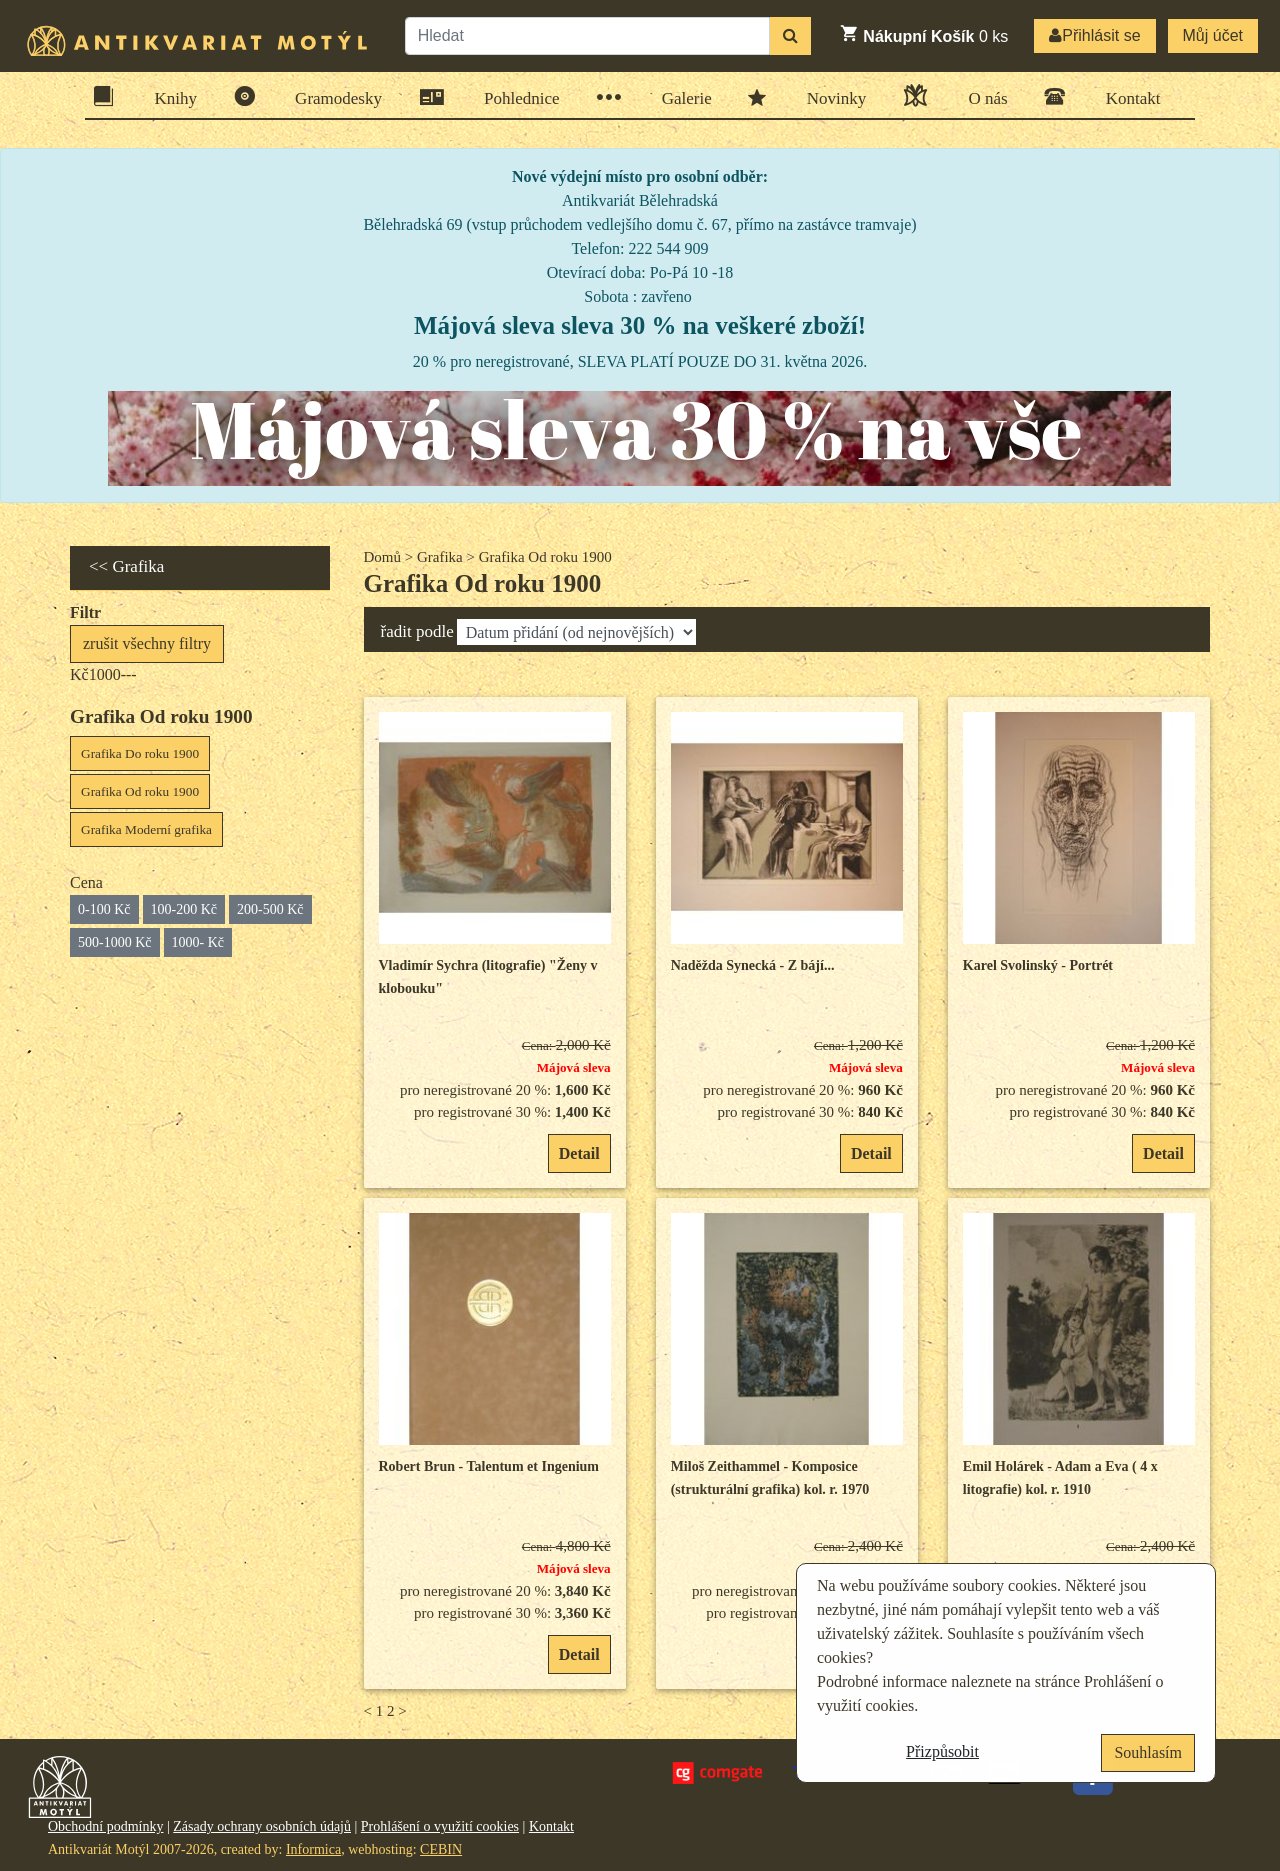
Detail (579, 1153)
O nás (981, 95)
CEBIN (441, 1849)
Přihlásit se (1094, 35)
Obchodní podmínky (106, 1826)
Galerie (680, 97)
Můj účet (1213, 35)
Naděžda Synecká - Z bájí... (753, 965)
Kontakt (1127, 96)
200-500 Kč (270, 909)
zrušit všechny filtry (147, 643)
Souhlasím (1148, 1752)
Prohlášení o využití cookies (440, 1826)
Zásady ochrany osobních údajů (262, 1826)
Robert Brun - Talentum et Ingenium (489, 1466)
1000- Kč (198, 942)
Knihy (170, 96)
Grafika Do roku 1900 (140, 753)
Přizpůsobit (942, 1751)
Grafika (440, 557)
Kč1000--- (103, 674)
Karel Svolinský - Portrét (1038, 965)
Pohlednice (515, 97)
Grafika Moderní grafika (146, 829)
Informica (313, 1849)
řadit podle (417, 631)
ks (923, 34)
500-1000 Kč (115, 942)
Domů (383, 557)
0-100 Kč (104, 909)
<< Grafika (126, 566)
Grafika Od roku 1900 (140, 791)
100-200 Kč (184, 909)
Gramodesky (332, 96)
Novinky (830, 97)
